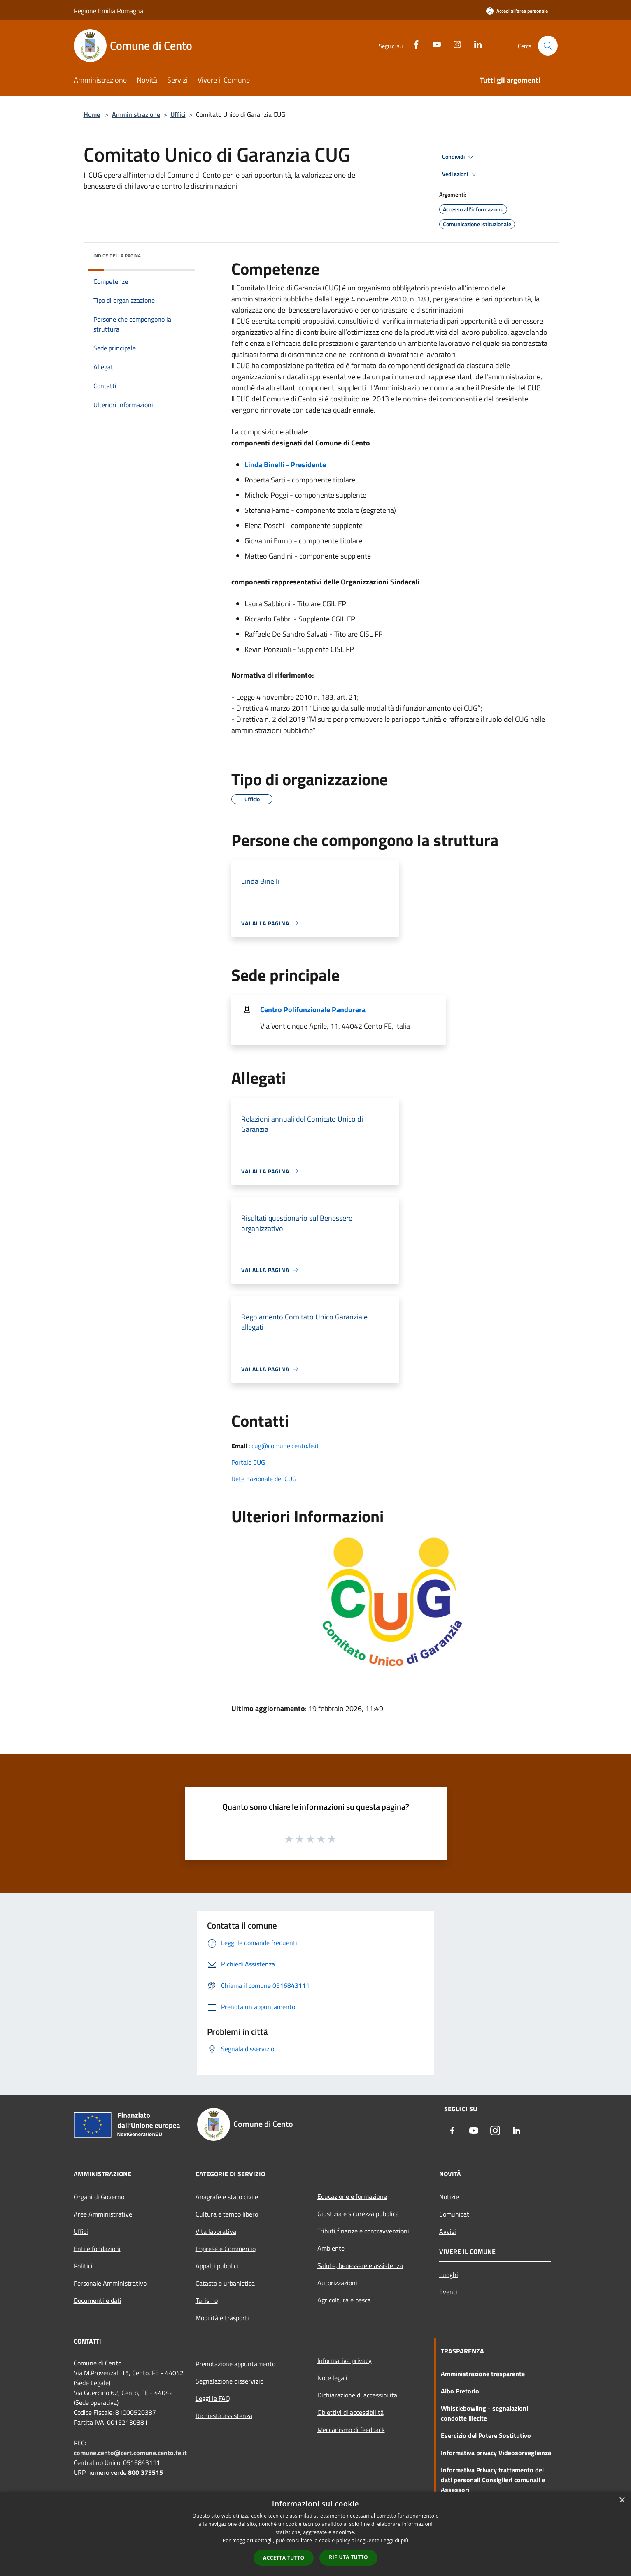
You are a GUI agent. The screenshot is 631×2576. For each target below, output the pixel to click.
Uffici (178, 114)
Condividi (459, 157)
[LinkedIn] (474, 43)
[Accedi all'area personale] (517, 11)
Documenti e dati (97, 2300)
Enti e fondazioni (97, 2249)
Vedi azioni (460, 174)
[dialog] (315, 2534)
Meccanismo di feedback (351, 2430)
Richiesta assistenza (224, 2416)
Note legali (332, 2378)
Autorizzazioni (337, 2283)
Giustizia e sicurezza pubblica (358, 2214)
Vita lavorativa (216, 2231)
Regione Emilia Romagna (108, 11)
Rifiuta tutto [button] (348, 2557)
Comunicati (455, 2214)
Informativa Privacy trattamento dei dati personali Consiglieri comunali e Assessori (493, 2480)
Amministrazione (136, 114)
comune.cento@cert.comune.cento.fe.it (130, 2453)
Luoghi (448, 2274)
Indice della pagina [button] (117, 256)
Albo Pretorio (460, 2391)
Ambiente (331, 2248)
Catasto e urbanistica (225, 2283)
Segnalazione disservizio (229, 2381)
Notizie (449, 2197)
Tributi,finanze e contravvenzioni (363, 2231)
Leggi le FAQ (213, 2398)
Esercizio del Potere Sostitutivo (486, 2435)
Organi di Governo (99, 2197)
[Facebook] (413, 43)
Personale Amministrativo (110, 2283)
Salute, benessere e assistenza (360, 2265)
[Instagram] (454, 43)
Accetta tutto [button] (283, 2557)
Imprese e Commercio (226, 2249)
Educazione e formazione (352, 2196)
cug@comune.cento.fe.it (285, 1446)
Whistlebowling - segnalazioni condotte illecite (484, 2413)
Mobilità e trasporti (222, 2318)
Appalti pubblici (217, 2266)
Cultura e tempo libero (227, 2214)
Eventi (448, 2292)
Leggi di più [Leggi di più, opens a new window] (394, 2540)
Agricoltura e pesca (344, 2300)
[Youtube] (433, 43)
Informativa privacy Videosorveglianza (496, 2453)
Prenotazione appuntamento (235, 2364)
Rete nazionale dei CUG (263, 1479)
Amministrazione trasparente (483, 2374)
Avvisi (447, 2231)
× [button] (622, 2500)
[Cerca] (548, 46)
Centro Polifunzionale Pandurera (313, 1009)
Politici (83, 2266)
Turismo (207, 2300)
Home (92, 114)
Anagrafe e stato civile (227, 2197)
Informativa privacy (344, 2360)
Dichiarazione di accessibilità (357, 2395)
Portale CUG (248, 1462)
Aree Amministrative (103, 2214)
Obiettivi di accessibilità (350, 2412)
